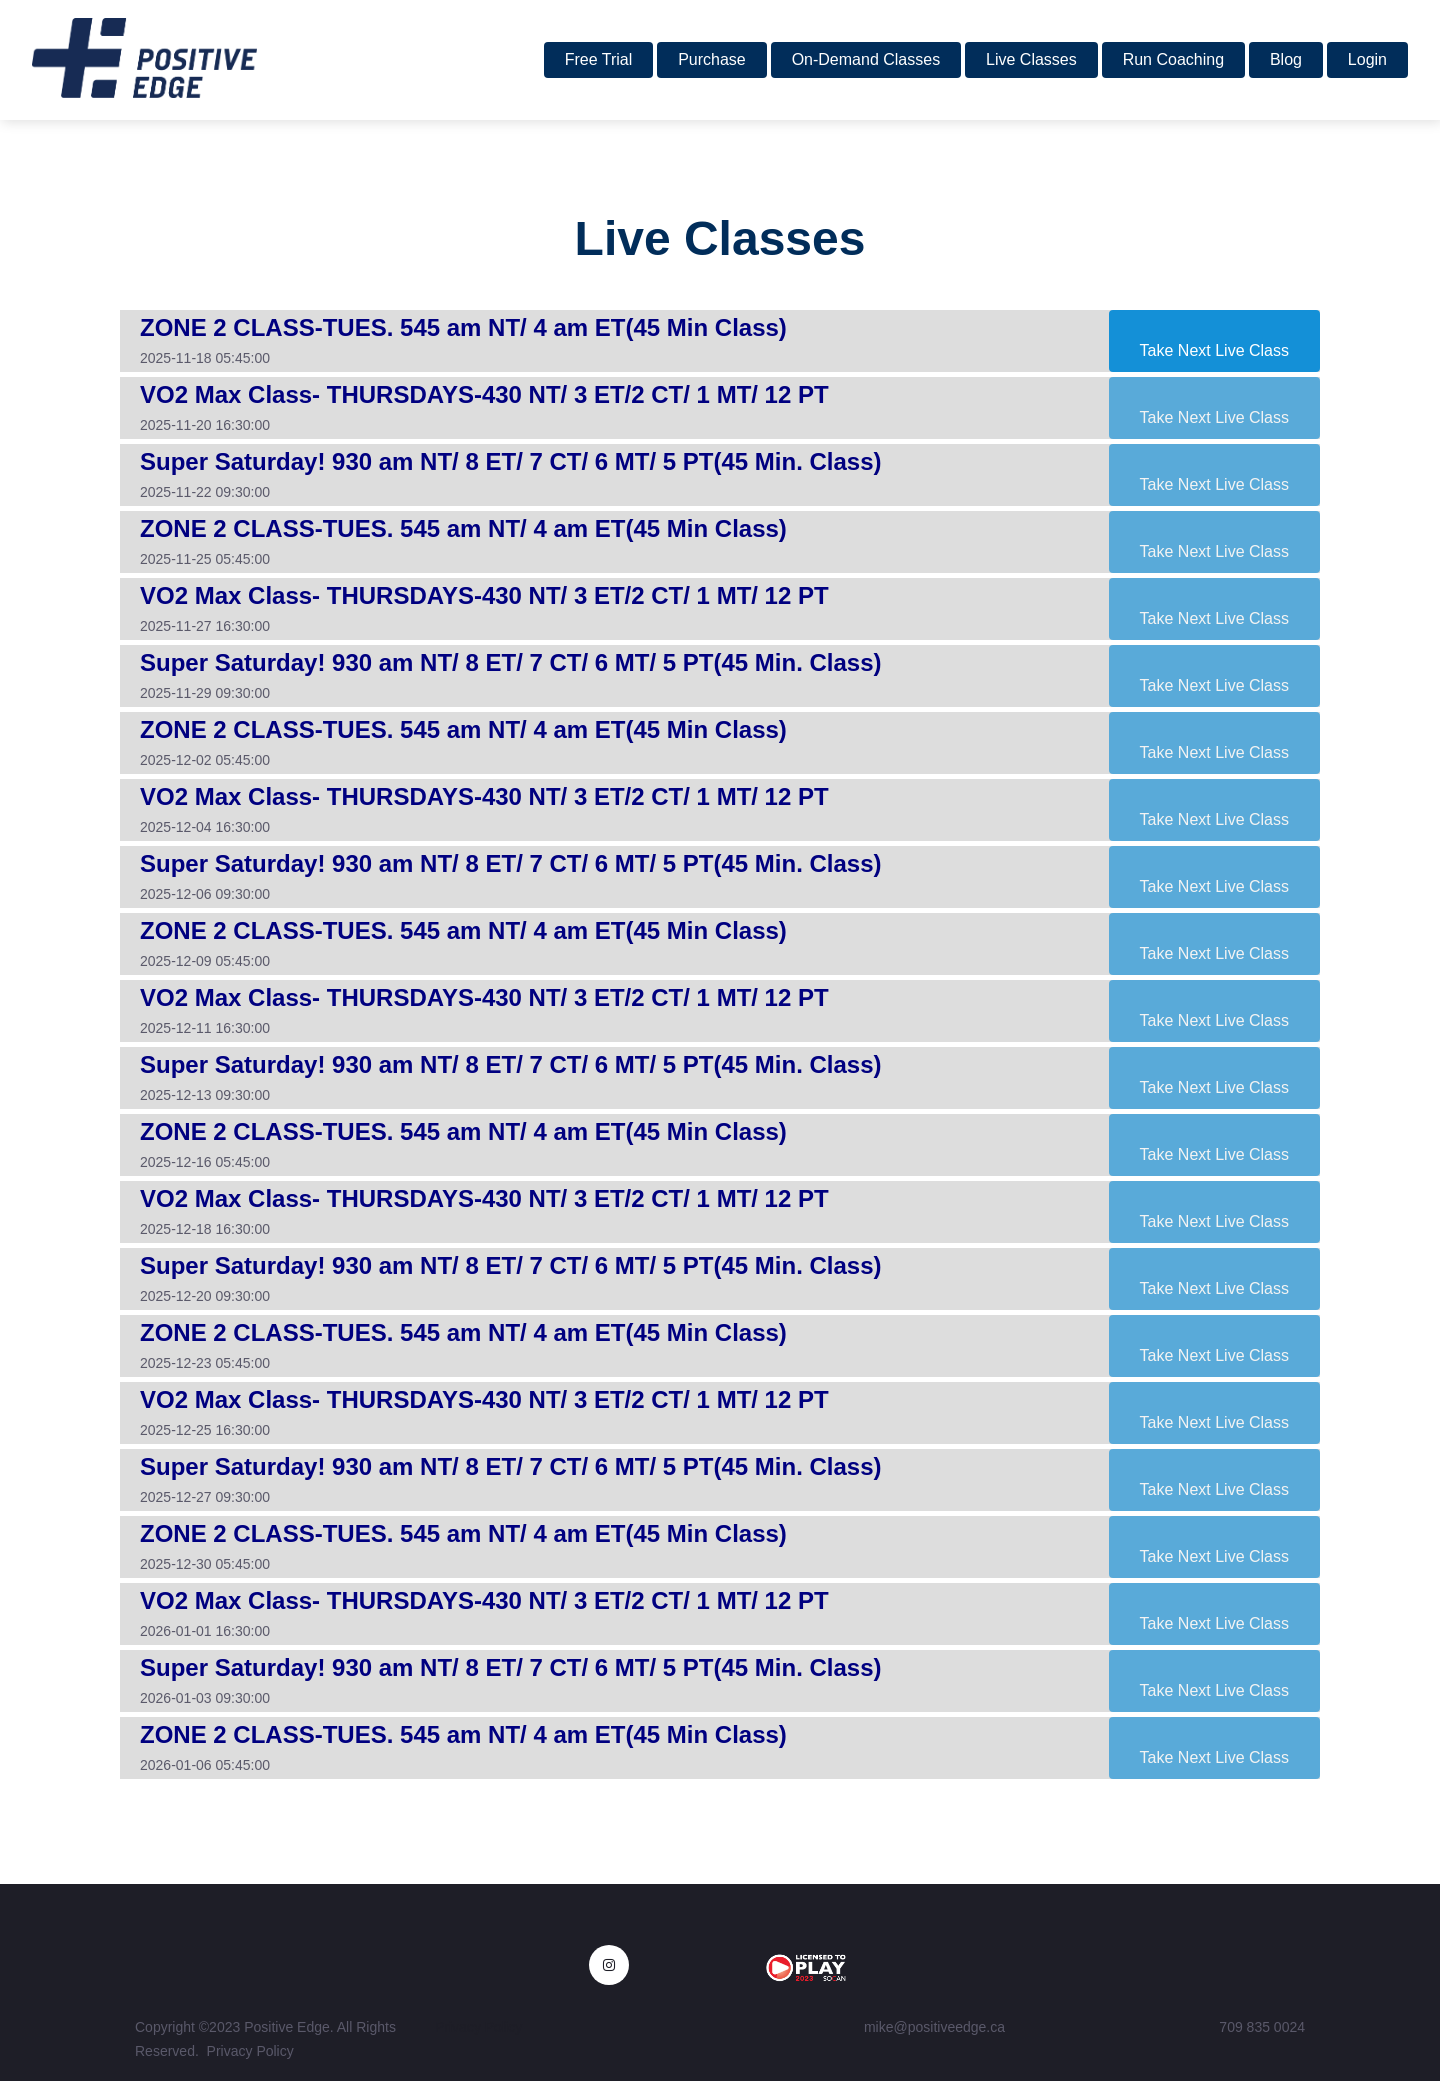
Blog (1286, 59)
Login (1367, 59)
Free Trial (599, 59)
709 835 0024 (1262, 2027)
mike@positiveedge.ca (934, 2027)
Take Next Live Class (1214, 350)
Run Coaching (1173, 59)
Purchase (712, 59)
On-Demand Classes (866, 59)
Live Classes (1031, 59)
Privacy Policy (250, 2051)
